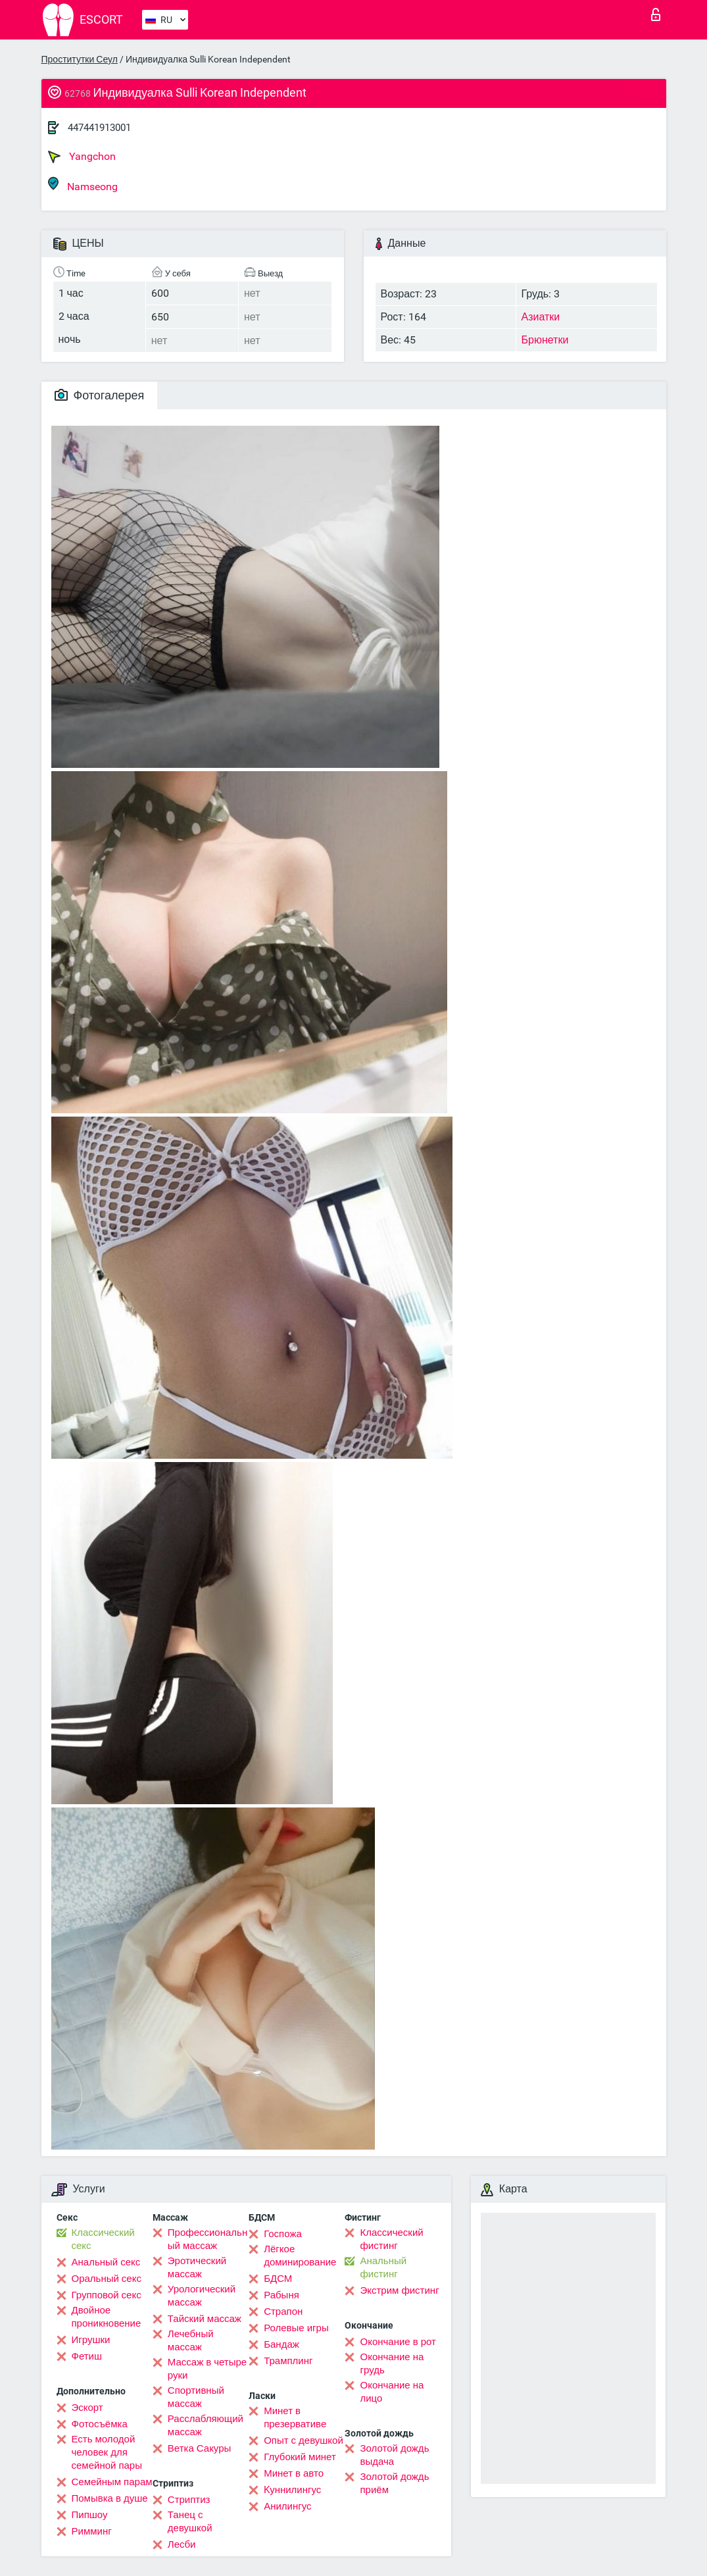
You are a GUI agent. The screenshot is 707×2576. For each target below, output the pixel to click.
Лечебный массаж (191, 2340)
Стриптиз (189, 2500)
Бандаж (281, 2344)
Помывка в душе (110, 2498)
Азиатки (541, 317)
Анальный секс (106, 2262)
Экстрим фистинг (399, 2290)
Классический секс (103, 2239)
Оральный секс (106, 2279)
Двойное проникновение (106, 2316)
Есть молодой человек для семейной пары (107, 2452)
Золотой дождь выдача (394, 2454)
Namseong (83, 184)
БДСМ (278, 2279)
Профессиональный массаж (207, 2239)
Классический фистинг (391, 2239)
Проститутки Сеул (79, 59)
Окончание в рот (397, 2342)
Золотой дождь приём (394, 2483)
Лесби (182, 2544)
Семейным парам (112, 2482)
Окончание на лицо (392, 2391)
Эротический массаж (197, 2267)
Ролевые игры (296, 2328)
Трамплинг (288, 2361)
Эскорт (87, 2407)
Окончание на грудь (392, 2363)
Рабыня (281, 2295)
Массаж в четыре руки (207, 2368)
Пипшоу (90, 2515)
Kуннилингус (292, 2490)
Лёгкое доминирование (300, 2255)
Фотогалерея (100, 395)
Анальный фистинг (383, 2267)
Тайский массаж (204, 2319)
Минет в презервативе (295, 2417)
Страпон (283, 2311)
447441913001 (99, 128)
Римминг (92, 2531)
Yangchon (82, 156)
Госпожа (283, 2234)
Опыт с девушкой (303, 2440)
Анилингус (287, 2506)
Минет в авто (294, 2473)
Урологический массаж (201, 2295)
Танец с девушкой (190, 2521)
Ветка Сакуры (199, 2448)
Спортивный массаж (196, 2397)
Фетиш (87, 2356)
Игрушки (91, 2340)
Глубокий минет (300, 2457)
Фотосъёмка (100, 2424)
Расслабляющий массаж (205, 2425)
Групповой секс (106, 2295)
